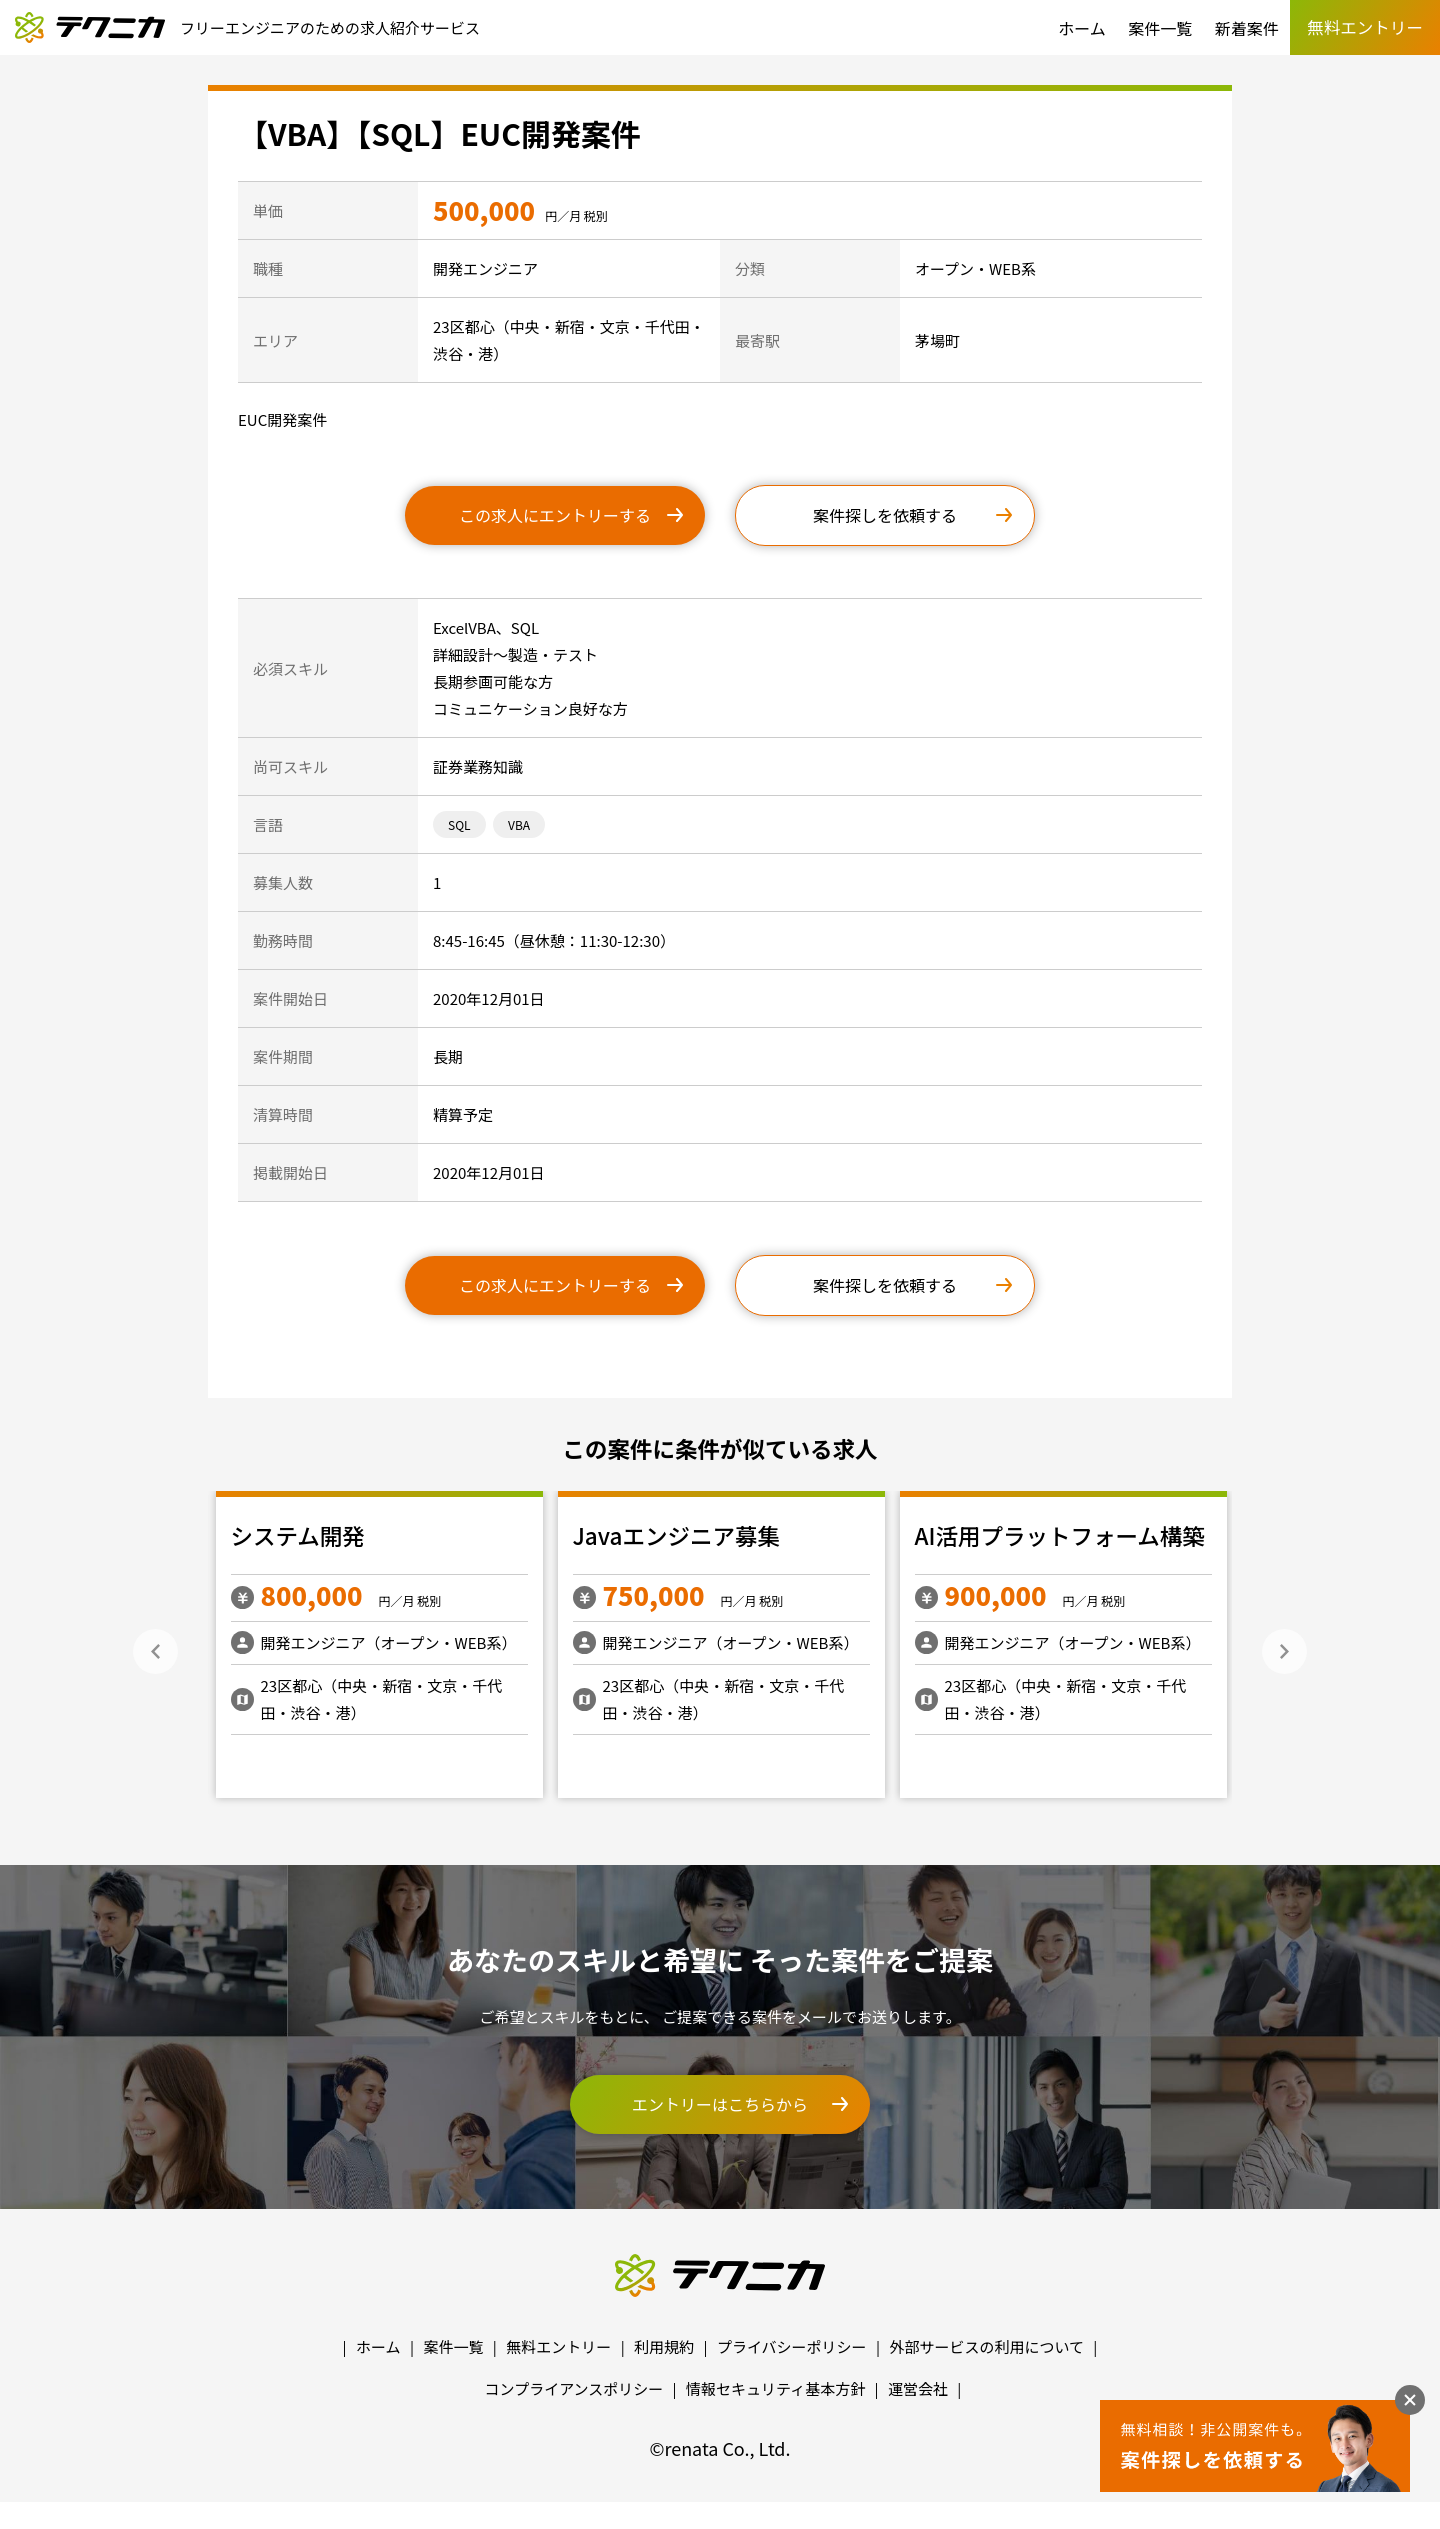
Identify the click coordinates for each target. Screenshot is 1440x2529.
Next (1284, 1651)
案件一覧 (1160, 28)
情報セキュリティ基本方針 (775, 2388)
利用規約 (664, 2346)
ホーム (1082, 28)
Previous (155, 1651)
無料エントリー (558, 2346)
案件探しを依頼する (885, 515)
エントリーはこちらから (720, 2104)
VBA (519, 824)
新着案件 (1247, 28)
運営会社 (918, 2388)
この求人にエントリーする (555, 515)
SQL (459, 824)
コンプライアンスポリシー (574, 2388)
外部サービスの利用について (986, 2346)
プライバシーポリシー (792, 2346)
